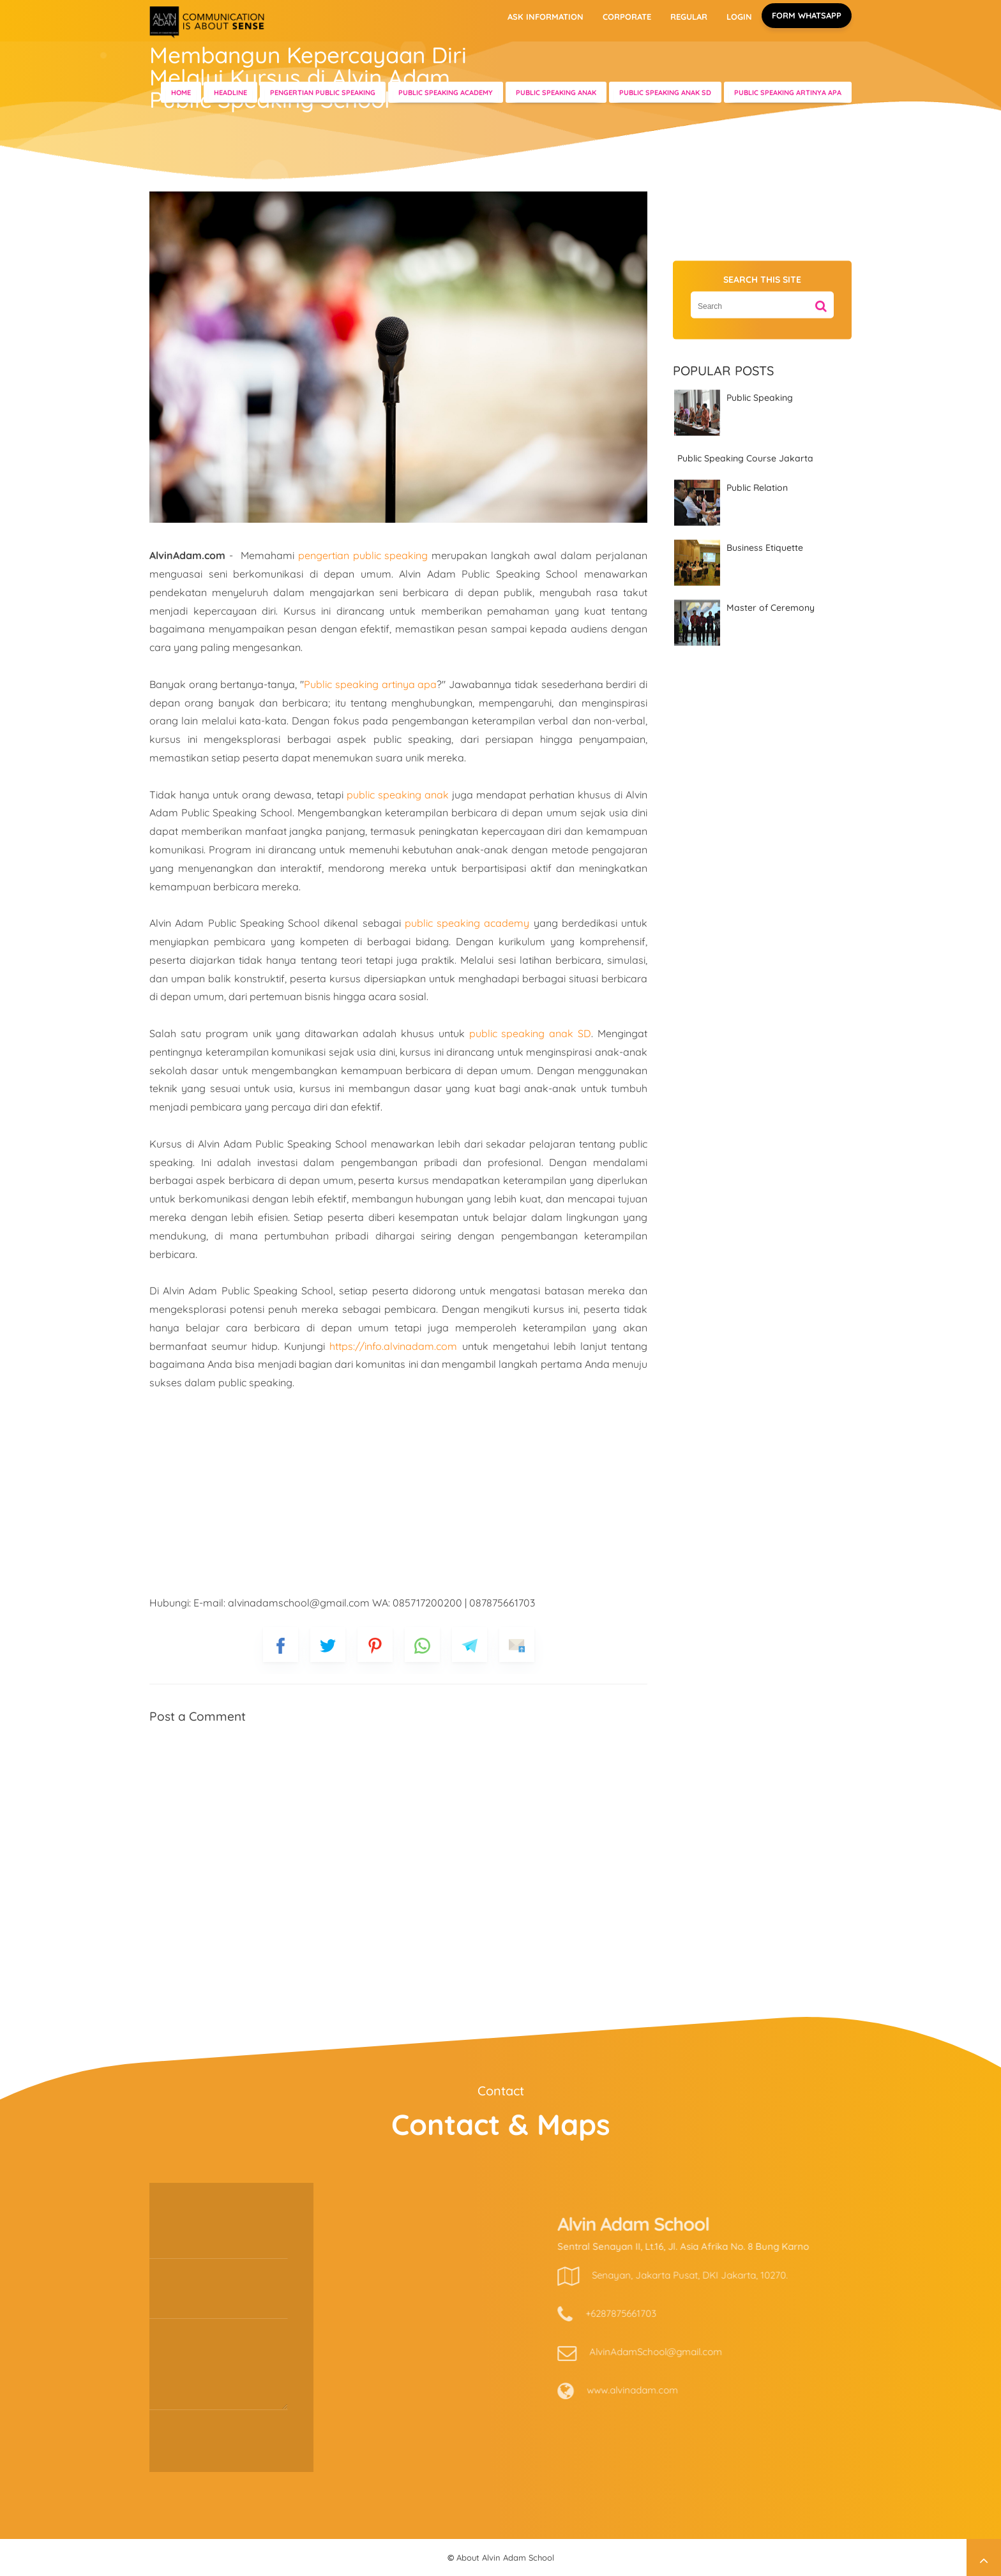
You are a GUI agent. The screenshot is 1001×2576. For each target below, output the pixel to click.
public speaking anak (398, 794)
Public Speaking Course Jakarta (745, 457)
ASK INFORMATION (545, 16)
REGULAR (688, 16)
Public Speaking (759, 397)
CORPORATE (627, 16)
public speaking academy (467, 923)
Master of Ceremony (770, 607)
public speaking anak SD (530, 1033)
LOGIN (739, 16)
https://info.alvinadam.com (393, 1346)
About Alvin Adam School (505, 2557)
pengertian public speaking (363, 555)
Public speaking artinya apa (370, 684)
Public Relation (757, 487)
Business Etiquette (764, 547)
